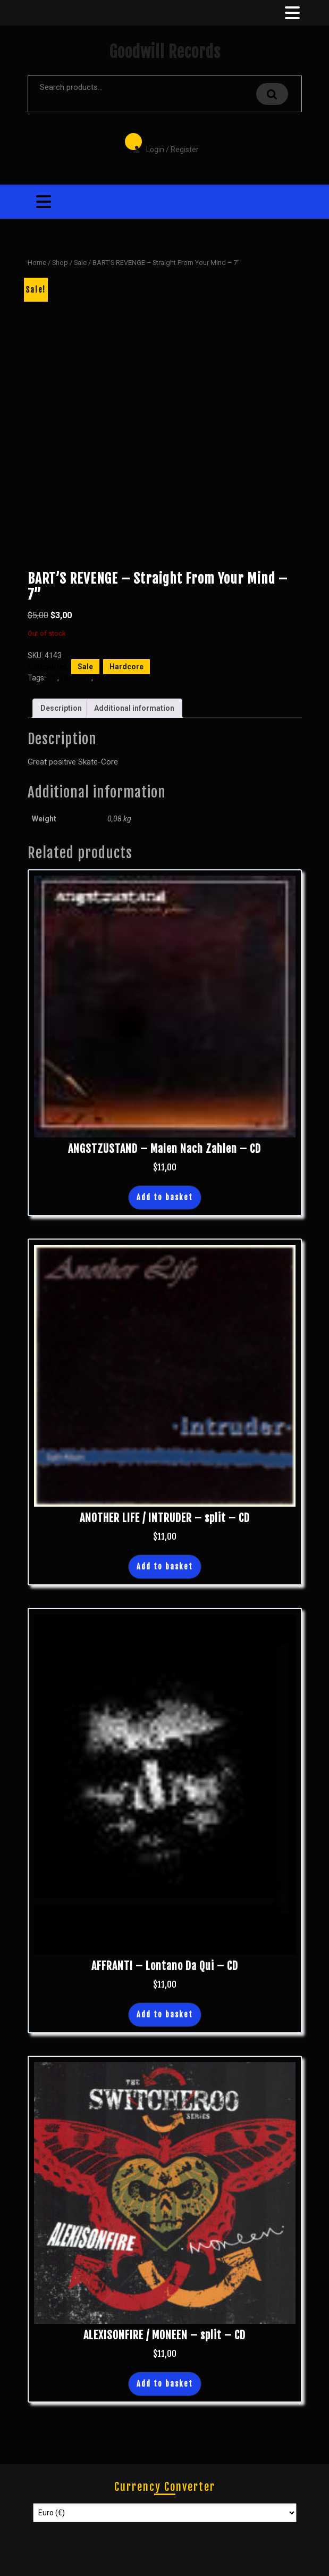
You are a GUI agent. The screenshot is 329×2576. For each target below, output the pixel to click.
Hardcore (126, 666)
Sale (80, 263)
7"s (52, 678)
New (102, 678)
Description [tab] (61, 708)
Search (272, 94)
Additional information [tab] (134, 708)
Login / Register (160, 142)
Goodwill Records (165, 52)
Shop (60, 263)
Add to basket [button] (165, 1197)
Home (37, 263)
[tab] (291, 13)
